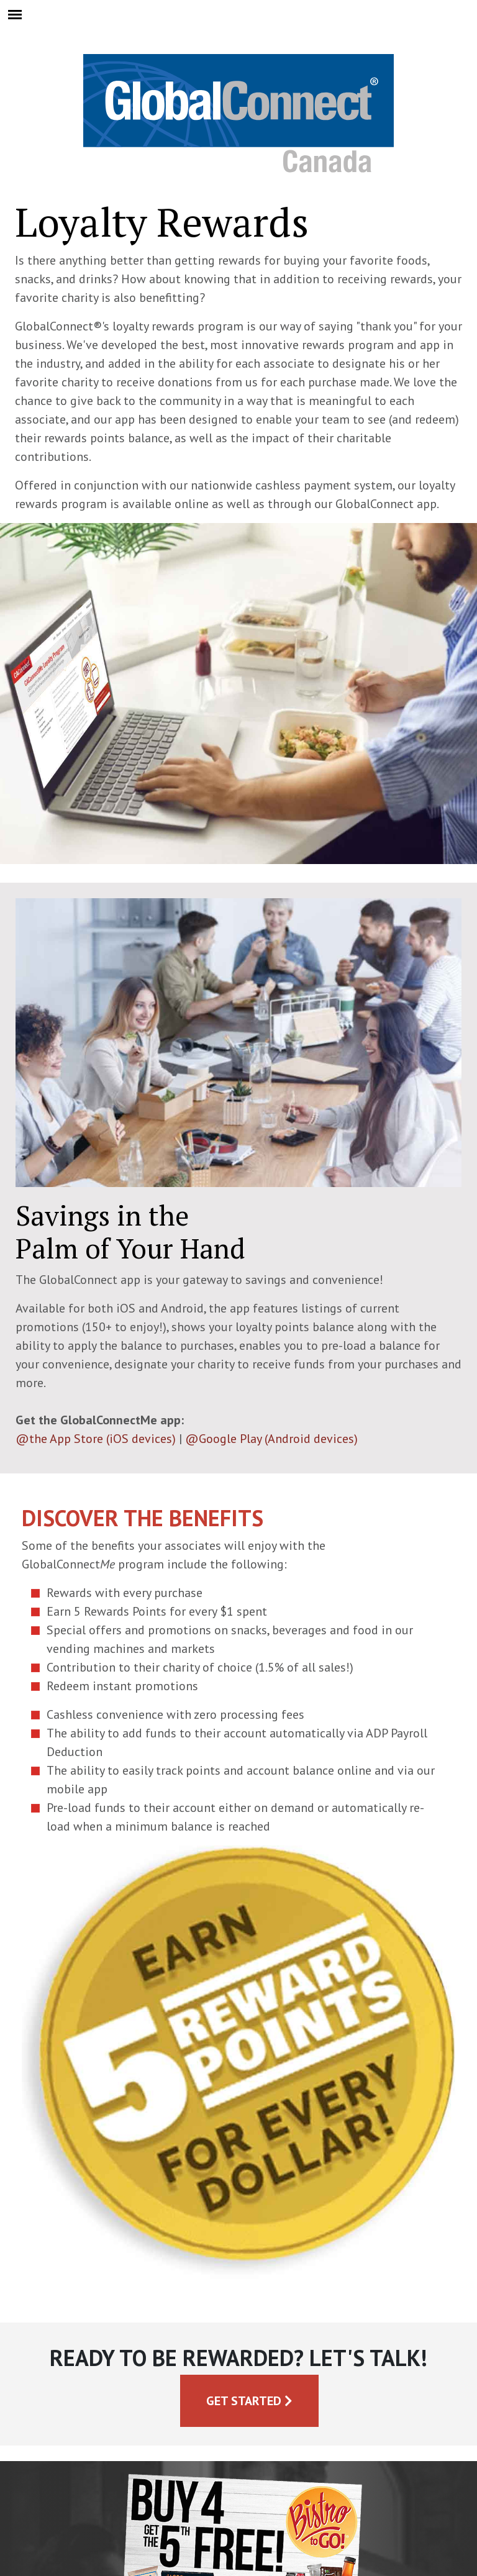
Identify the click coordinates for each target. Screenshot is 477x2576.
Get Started (249, 2401)
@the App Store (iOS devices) (96, 1439)
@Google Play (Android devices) (271, 1439)
